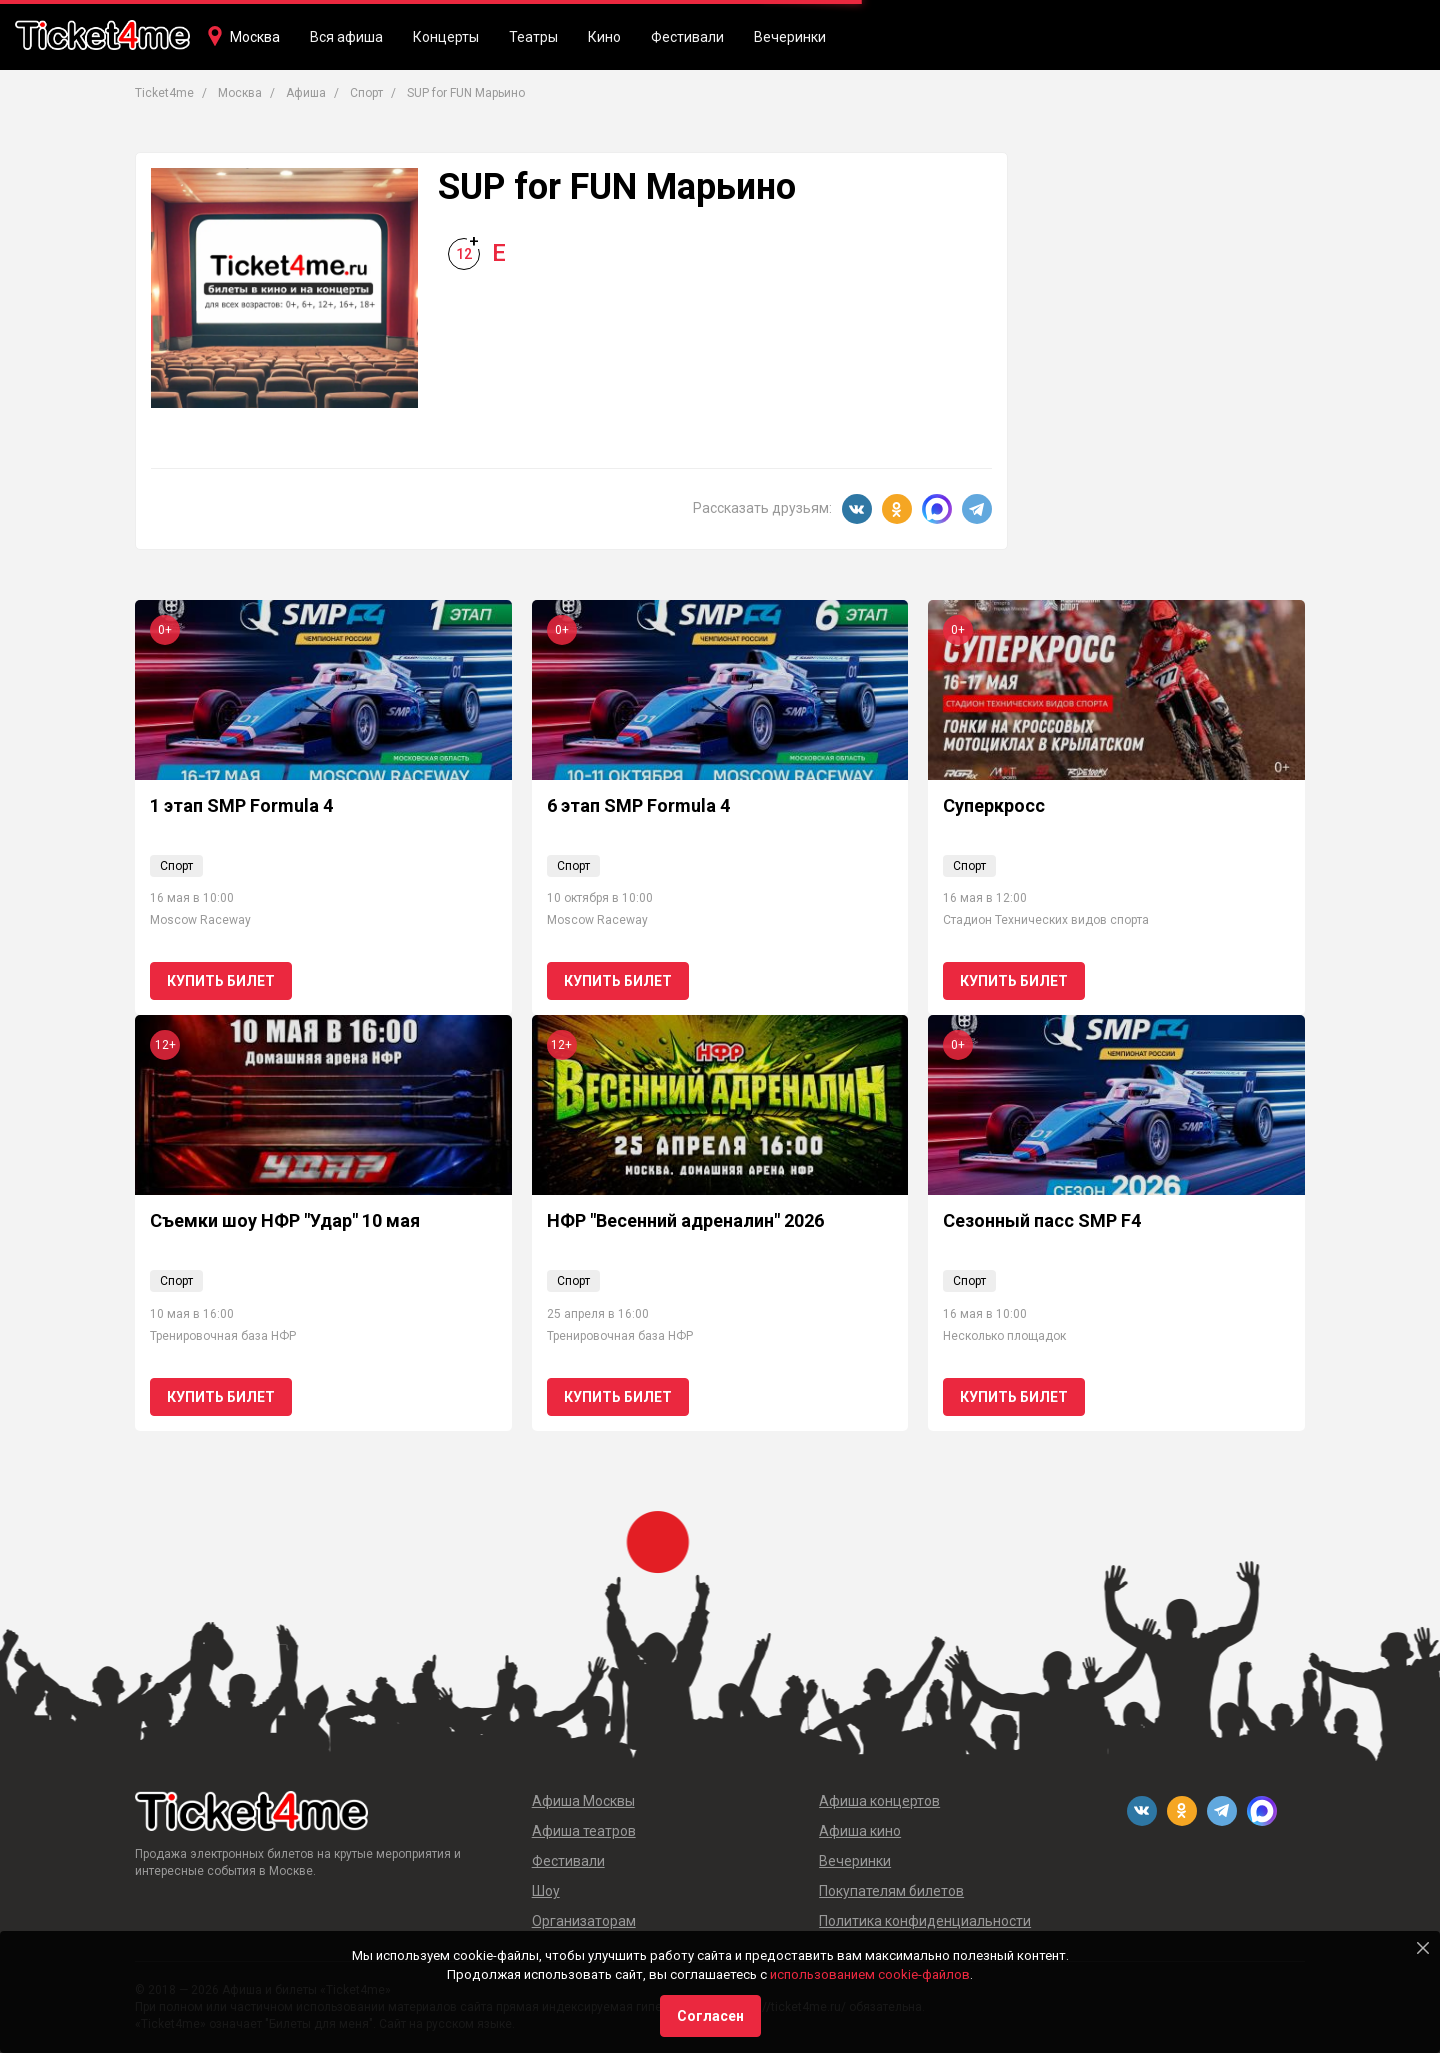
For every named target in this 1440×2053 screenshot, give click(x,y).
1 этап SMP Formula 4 (241, 805)
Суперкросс (994, 805)
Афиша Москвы (583, 1801)
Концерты (446, 37)
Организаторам (584, 1921)
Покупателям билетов (891, 1891)
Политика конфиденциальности (925, 1921)
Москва (255, 37)
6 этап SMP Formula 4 (638, 805)
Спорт (176, 866)
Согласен (710, 2016)
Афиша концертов (879, 1801)
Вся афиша (346, 37)
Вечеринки (790, 37)
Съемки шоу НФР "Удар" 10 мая (285, 1220)
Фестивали (687, 37)
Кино (604, 37)
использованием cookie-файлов (870, 1974)
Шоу (546, 1891)
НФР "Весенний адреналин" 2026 (685, 1220)
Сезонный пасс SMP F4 (1042, 1220)
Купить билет (221, 981)
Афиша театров (584, 1831)
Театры (533, 37)
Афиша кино (860, 1831)
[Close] (1423, 1948)
